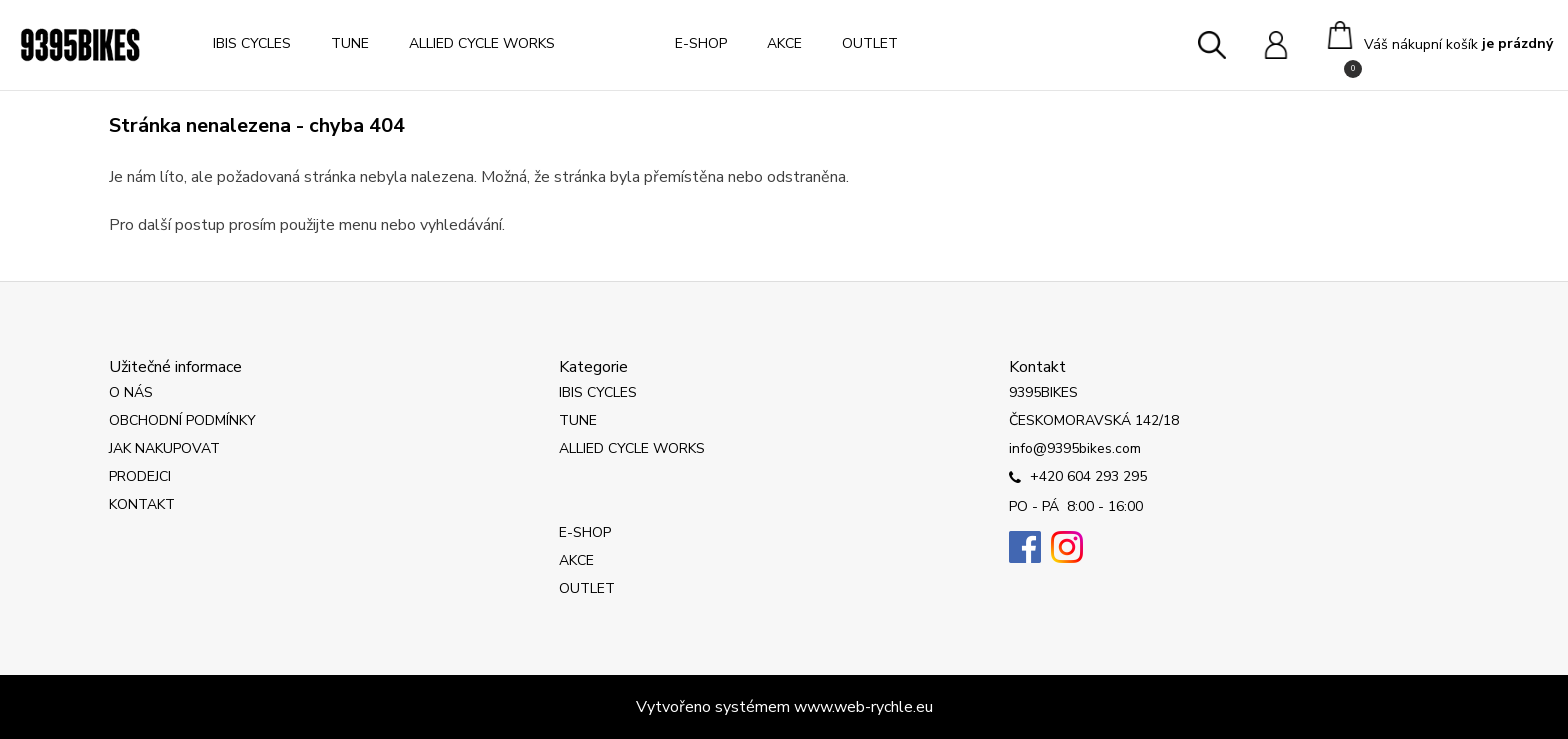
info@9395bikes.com (1075, 448)
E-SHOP (701, 43)
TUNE (350, 43)
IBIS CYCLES (252, 43)
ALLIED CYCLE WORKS (482, 43)
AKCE (784, 43)
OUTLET (870, 43)
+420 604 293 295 (1078, 478)
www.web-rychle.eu (863, 707)
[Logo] (80, 45)
